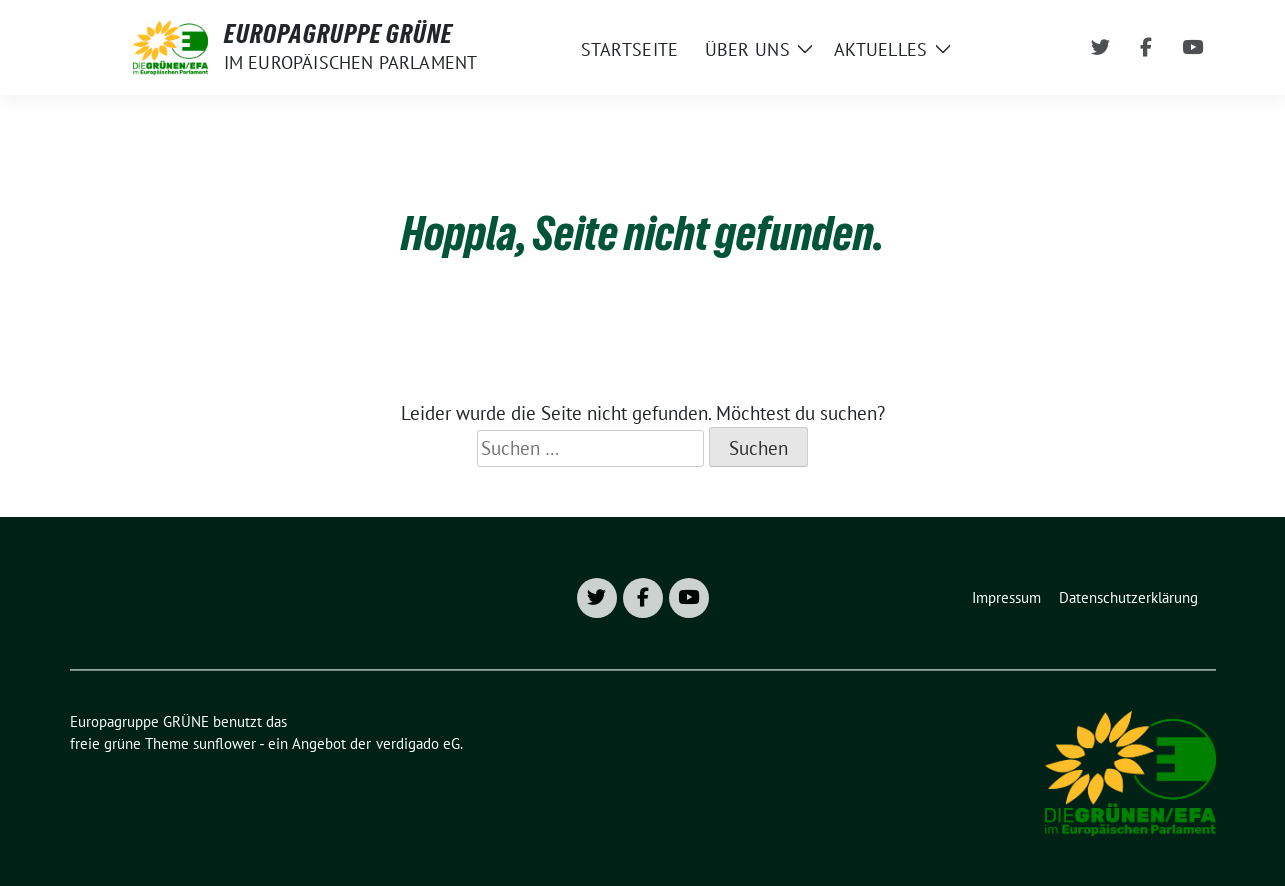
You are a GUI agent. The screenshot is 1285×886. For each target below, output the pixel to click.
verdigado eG (418, 743)
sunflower (224, 743)
